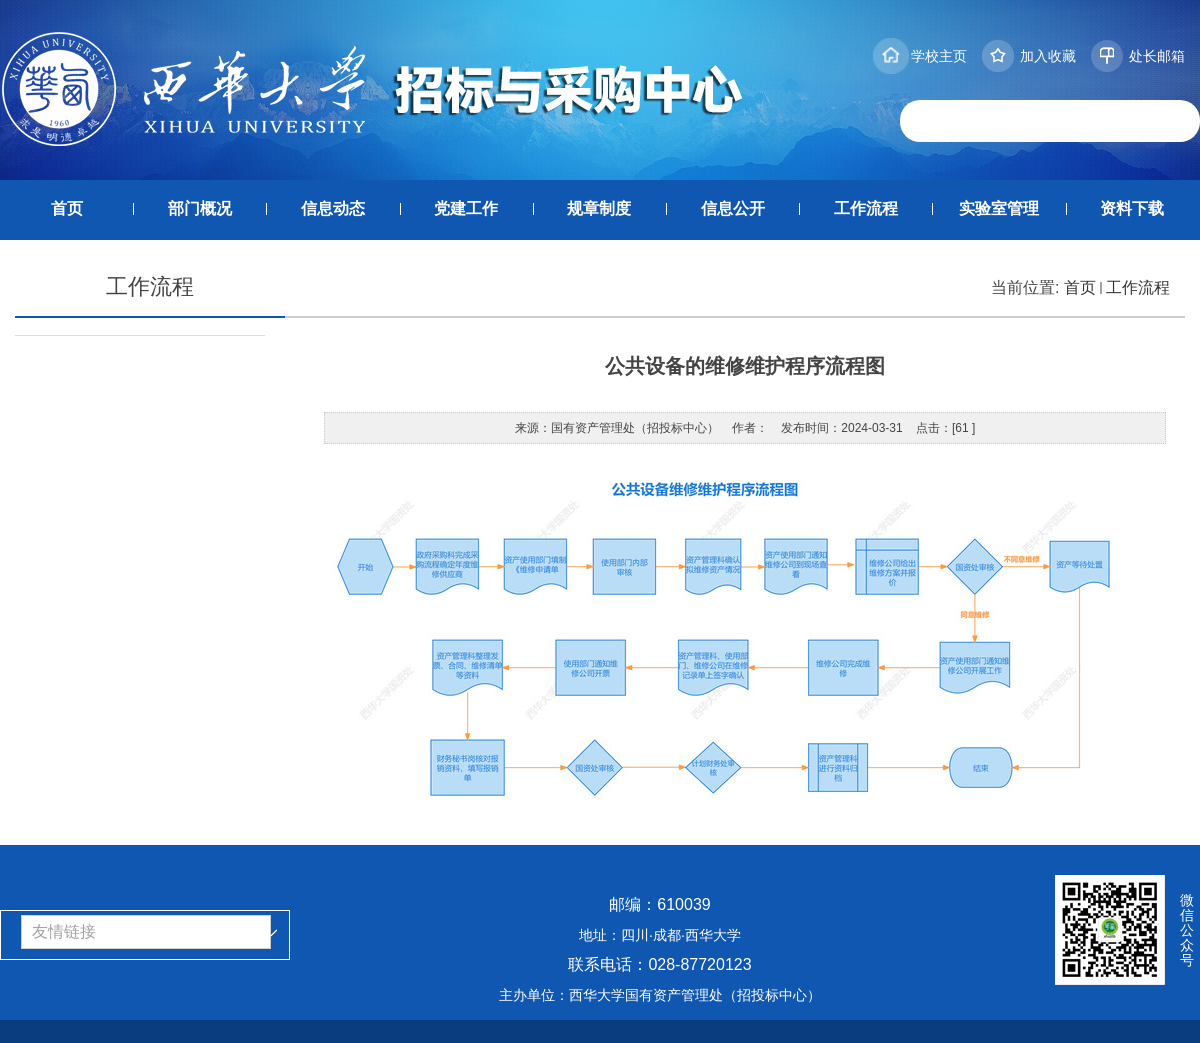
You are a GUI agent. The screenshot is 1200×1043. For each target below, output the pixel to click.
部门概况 (200, 208)
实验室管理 (999, 208)
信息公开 (733, 208)
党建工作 (466, 208)
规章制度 (599, 208)
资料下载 (1132, 208)
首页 (67, 208)
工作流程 (866, 208)
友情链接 (64, 931)
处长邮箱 (1157, 56)
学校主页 (939, 56)
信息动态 (333, 208)
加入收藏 (1048, 56)
